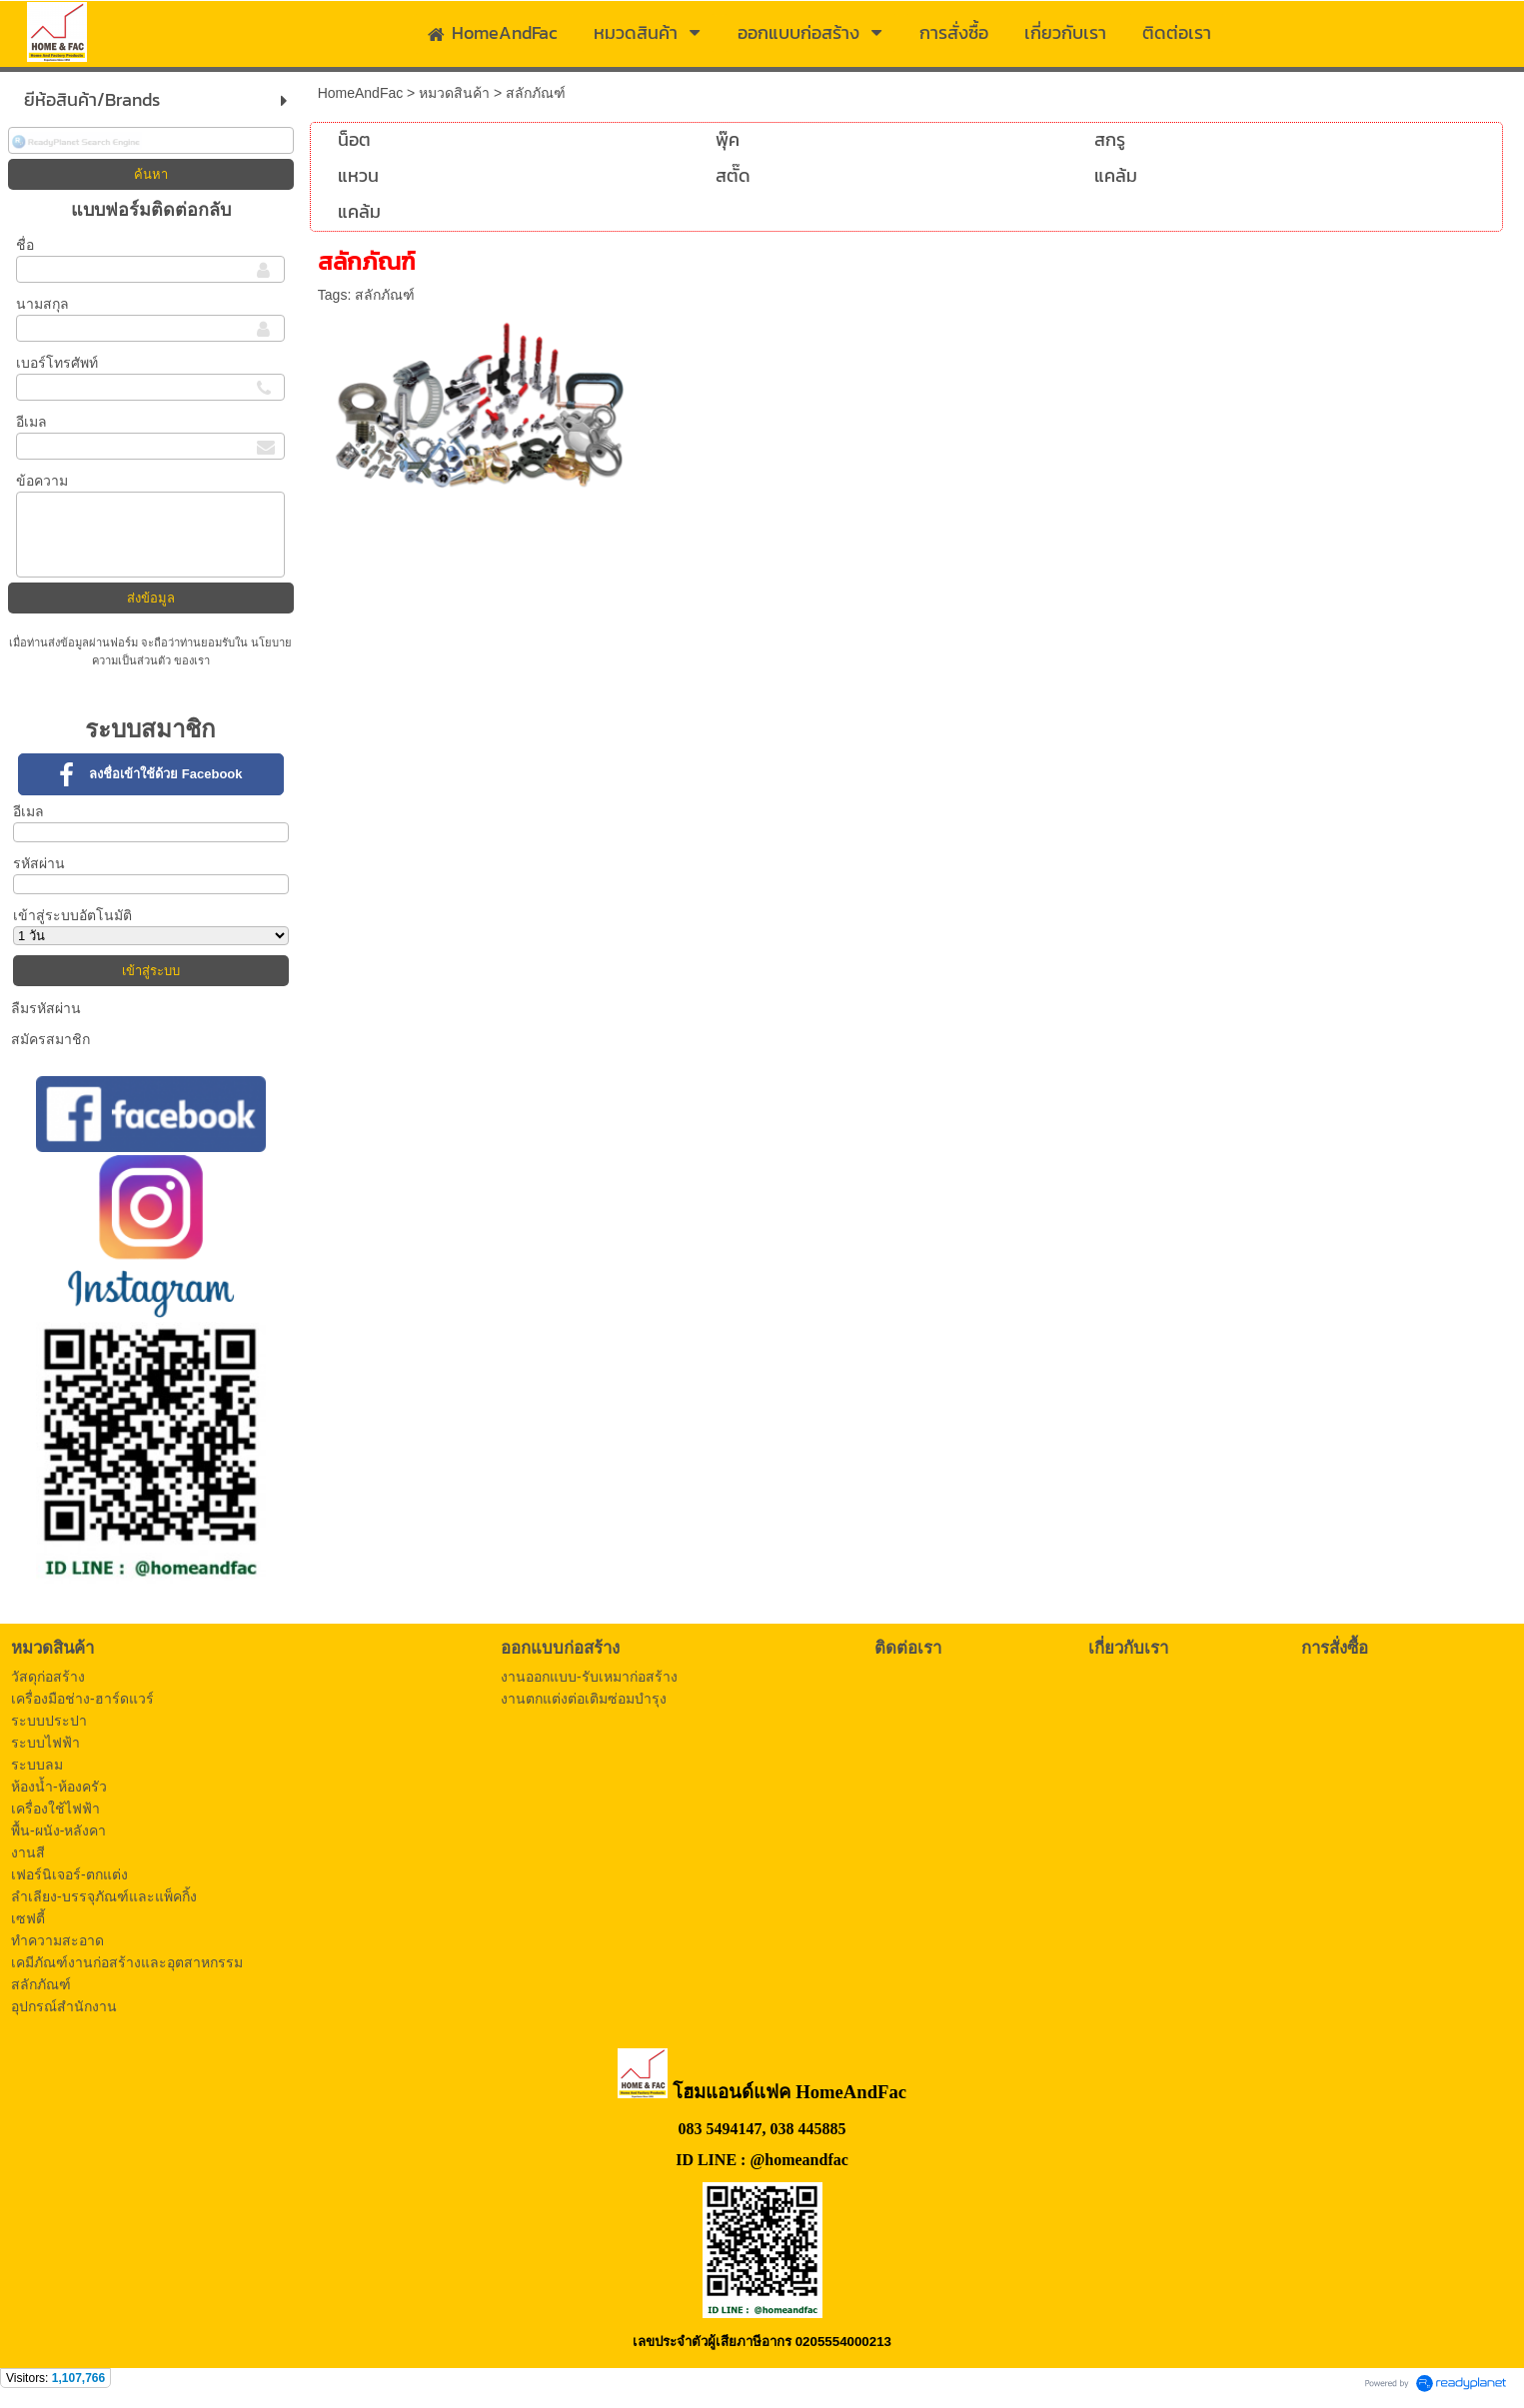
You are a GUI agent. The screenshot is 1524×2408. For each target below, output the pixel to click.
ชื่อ (25, 245)
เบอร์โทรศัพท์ (57, 363)
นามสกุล (42, 304)
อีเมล (31, 422)
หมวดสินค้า (454, 93)
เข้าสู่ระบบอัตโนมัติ (72, 915)
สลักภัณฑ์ (385, 295)
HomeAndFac (361, 93)
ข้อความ (42, 481)
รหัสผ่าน (39, 863)
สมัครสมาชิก (50, 1039)
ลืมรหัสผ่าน (46, 1008)
